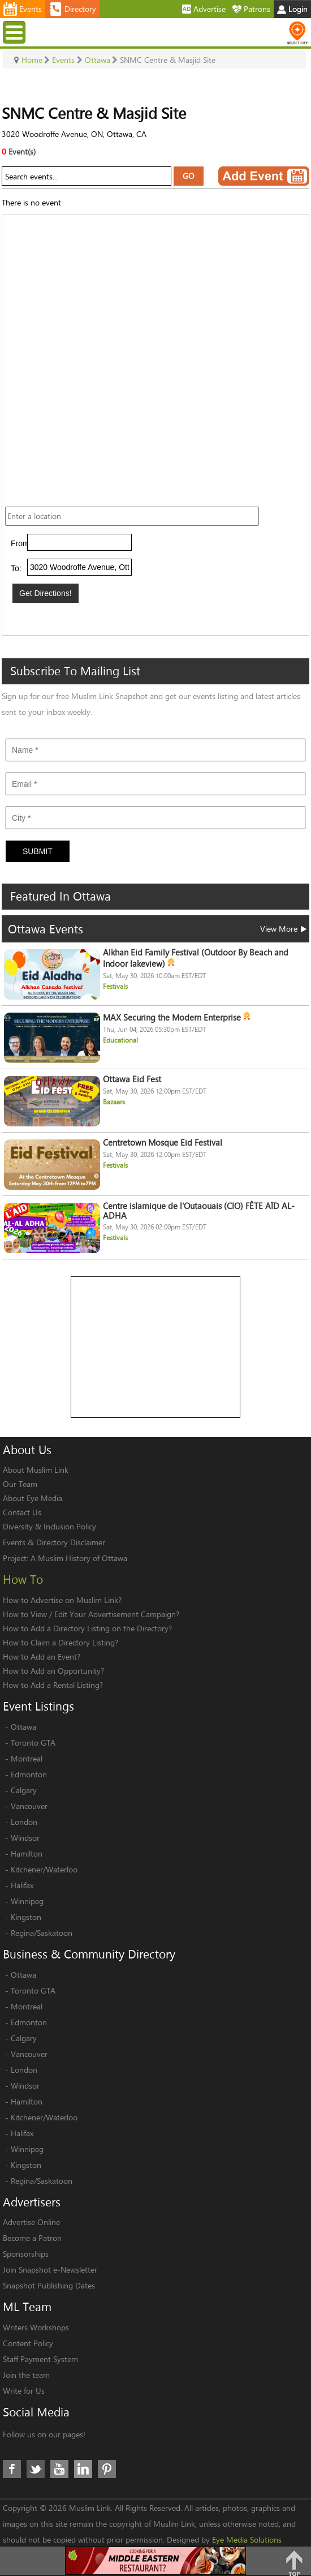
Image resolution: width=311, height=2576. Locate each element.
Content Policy (28, 2343)
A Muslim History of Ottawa (79, 1558)
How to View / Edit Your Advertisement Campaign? (91, 1614)
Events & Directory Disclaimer (54, 1542)
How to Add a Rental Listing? (53, 1685)
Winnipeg (27, 1901)
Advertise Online (31, 2222)
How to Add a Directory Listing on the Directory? (87, 1628)
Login (292, 9)
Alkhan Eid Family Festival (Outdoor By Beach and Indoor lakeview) (195, 958)
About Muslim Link (35, 1470)
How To (23, 1579)
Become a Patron (32, 2238)
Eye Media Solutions (247, 2539)
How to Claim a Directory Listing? (60, 1642)
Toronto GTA (33, 1742)
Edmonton (29, 1774)
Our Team (20, 1484)
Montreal (26, 1758)
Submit (38, 851)
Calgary (24, 1790)
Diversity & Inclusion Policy (49, 1526)
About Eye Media (32, 1498)
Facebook (12, 2469)
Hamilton (26, 1853)
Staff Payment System (40, 2359)
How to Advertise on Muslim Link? (62, 1600)
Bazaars (114, 1102)
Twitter (36, 2469)
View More (283, 929)
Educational (120, 1040)
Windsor (25, 1838)
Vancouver (29, 1806)
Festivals (115, 986)
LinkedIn (83, 2469)
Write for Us (24, 2391)
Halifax (22, 1885)
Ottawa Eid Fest (132, 1079)
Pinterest (107, 2469)
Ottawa (23, 1727)
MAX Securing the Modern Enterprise (176, 1017)
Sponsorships (26, 2254)
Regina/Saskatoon (41, 1933)
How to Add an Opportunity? (53, 1671)
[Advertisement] (156, 1347)
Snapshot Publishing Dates (49, 2285)
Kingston (26, 1917)
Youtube (59, 2469)
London (24, 1822)
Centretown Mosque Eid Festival (162, 1142)
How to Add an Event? (41, 1656)
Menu (15, 32)
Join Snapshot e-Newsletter (50, 2269)
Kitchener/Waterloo (44, 1869)
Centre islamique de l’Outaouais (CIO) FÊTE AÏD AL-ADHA (199, 1210)
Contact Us (22, 1512)
